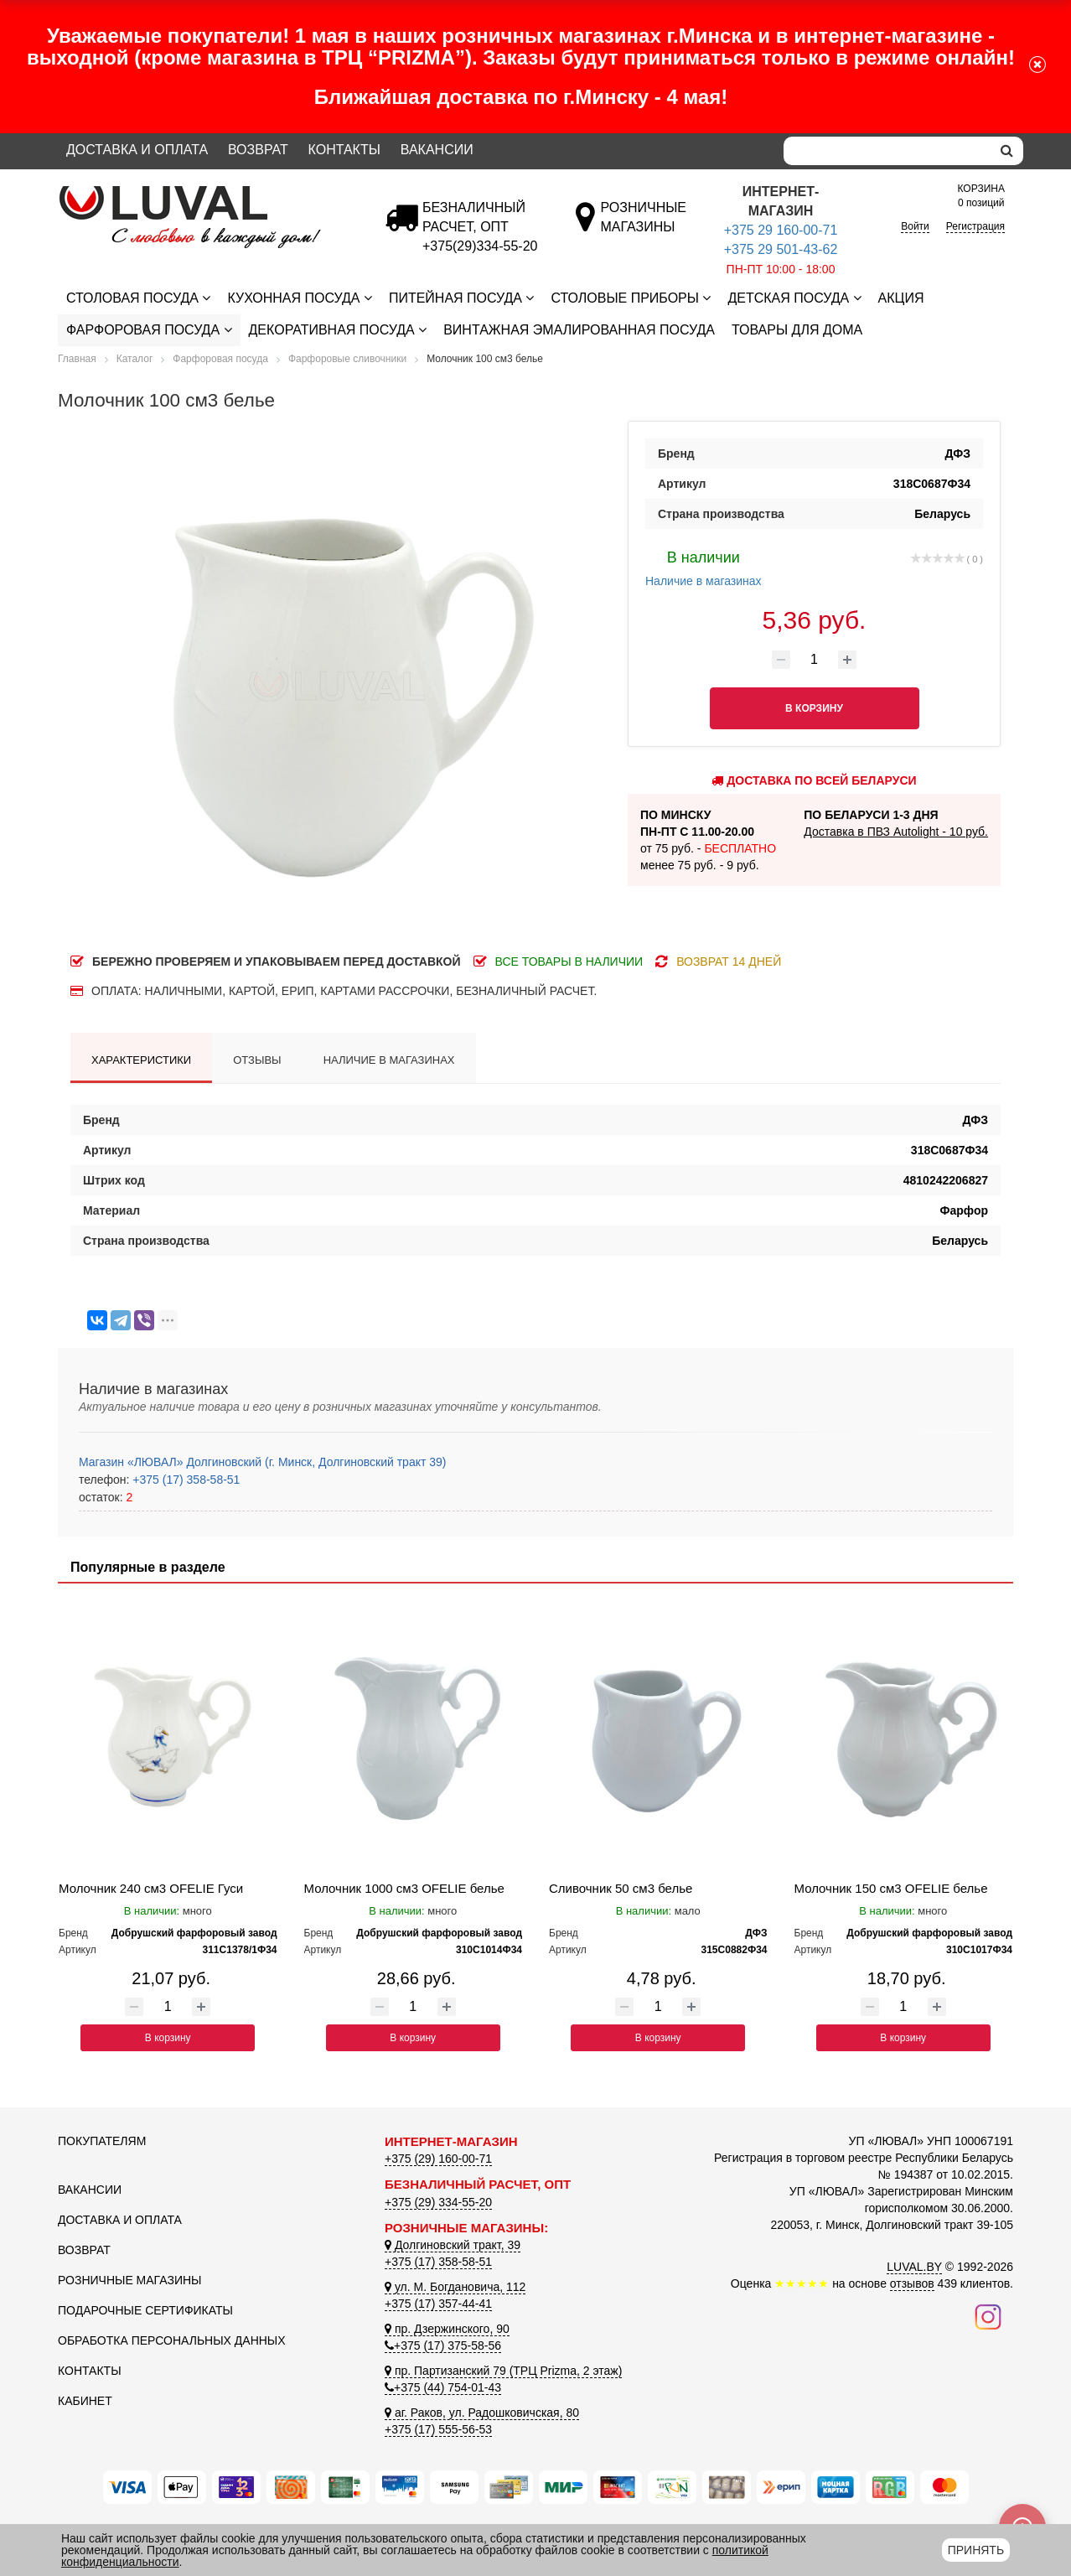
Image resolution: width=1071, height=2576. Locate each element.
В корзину (168, 2038)
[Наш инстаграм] (988, 2316)
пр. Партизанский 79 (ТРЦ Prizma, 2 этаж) (503, 2370)
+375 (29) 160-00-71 (438, 2158)
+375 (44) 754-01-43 (443, 2387)
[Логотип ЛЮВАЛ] (209, 192)
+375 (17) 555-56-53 (438, 2429)
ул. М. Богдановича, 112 (455, 2287)
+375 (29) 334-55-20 (438, 2202)
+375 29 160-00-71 (781, 230)
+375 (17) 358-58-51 (184, 1479)
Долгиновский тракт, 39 (452, 2245)
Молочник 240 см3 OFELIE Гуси (151, 1888)
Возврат (258, 150)
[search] (1007, 151)
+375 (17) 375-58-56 (443, 2345)
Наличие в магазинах (703, 567)
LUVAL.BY (914, 2266)
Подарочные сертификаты (145, 2310)
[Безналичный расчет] (479, 246)
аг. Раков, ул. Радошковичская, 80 (482, 2412)
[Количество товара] (815, 659)
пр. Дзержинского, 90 (447, 2328)
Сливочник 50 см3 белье (620, 1888)
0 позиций (981, 195)
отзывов (912, 2283)
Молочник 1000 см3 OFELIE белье (404, 1888)
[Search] (887, 151)
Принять (976, 2550)
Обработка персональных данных (172, 2340)
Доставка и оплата (137, 150)
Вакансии (437, 150)
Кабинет (85, 2401)
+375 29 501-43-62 (781, 249)
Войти (915, 226)
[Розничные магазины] (643, 227)
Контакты (344, 150)
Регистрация (975, 226)
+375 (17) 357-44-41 (438, 2303)
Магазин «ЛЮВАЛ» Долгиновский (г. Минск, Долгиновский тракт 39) (262, 1462)
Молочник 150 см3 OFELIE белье (891, 1888)
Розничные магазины (129, 2280)
